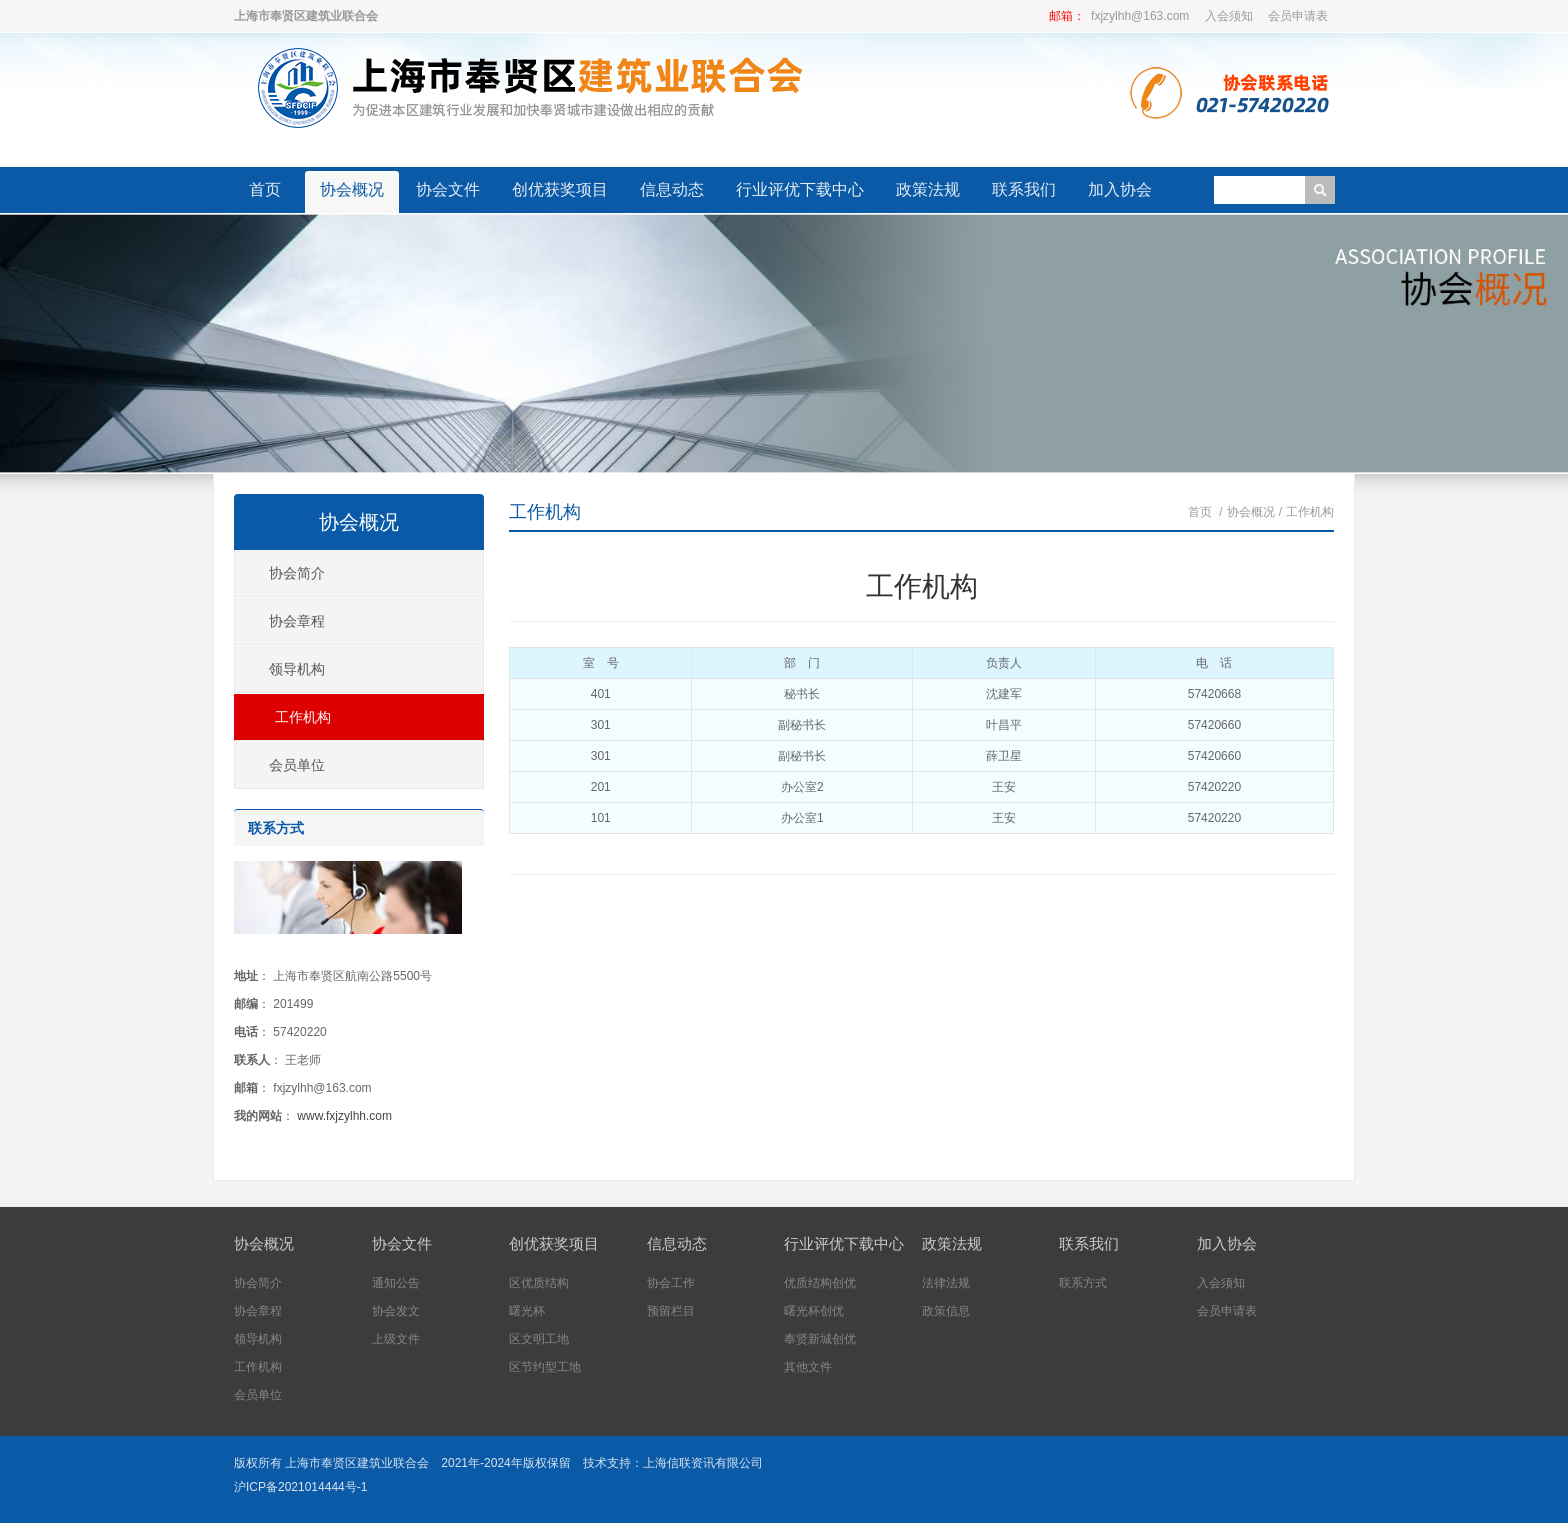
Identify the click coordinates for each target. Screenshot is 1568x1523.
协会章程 (297, 621)
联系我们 (1024, 189)
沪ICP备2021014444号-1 (300, 1487)
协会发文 (396, 1311)
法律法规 (946, 1283)
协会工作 (671, 1283)
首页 (265, 189)
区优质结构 (539, 1283)
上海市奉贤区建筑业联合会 (357, 1463)
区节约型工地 (545, 1367)
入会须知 (1229, 16)
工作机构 (545, 512)
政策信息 (946, 1311)
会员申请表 (1298, 16)
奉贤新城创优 (820, 1339)
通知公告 (396, 1283)
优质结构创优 (820, 1283)
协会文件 (448, 189)
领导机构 (297, 669)
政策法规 (928, 189)
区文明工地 (539, 1339)
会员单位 (297, 765)
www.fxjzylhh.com (344, 1116)
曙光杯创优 (814, 1311)
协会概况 (352, 189)
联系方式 (1083, 1283)
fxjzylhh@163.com (1140, 16)
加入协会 (1120, 189)
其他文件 (808, 1367)
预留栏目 (671, 1311)
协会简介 (297, 573)
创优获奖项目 (560, 189)
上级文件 (396, 1339)
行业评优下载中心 (800, 189)
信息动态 (672, 189)
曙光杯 (527, 1311)
